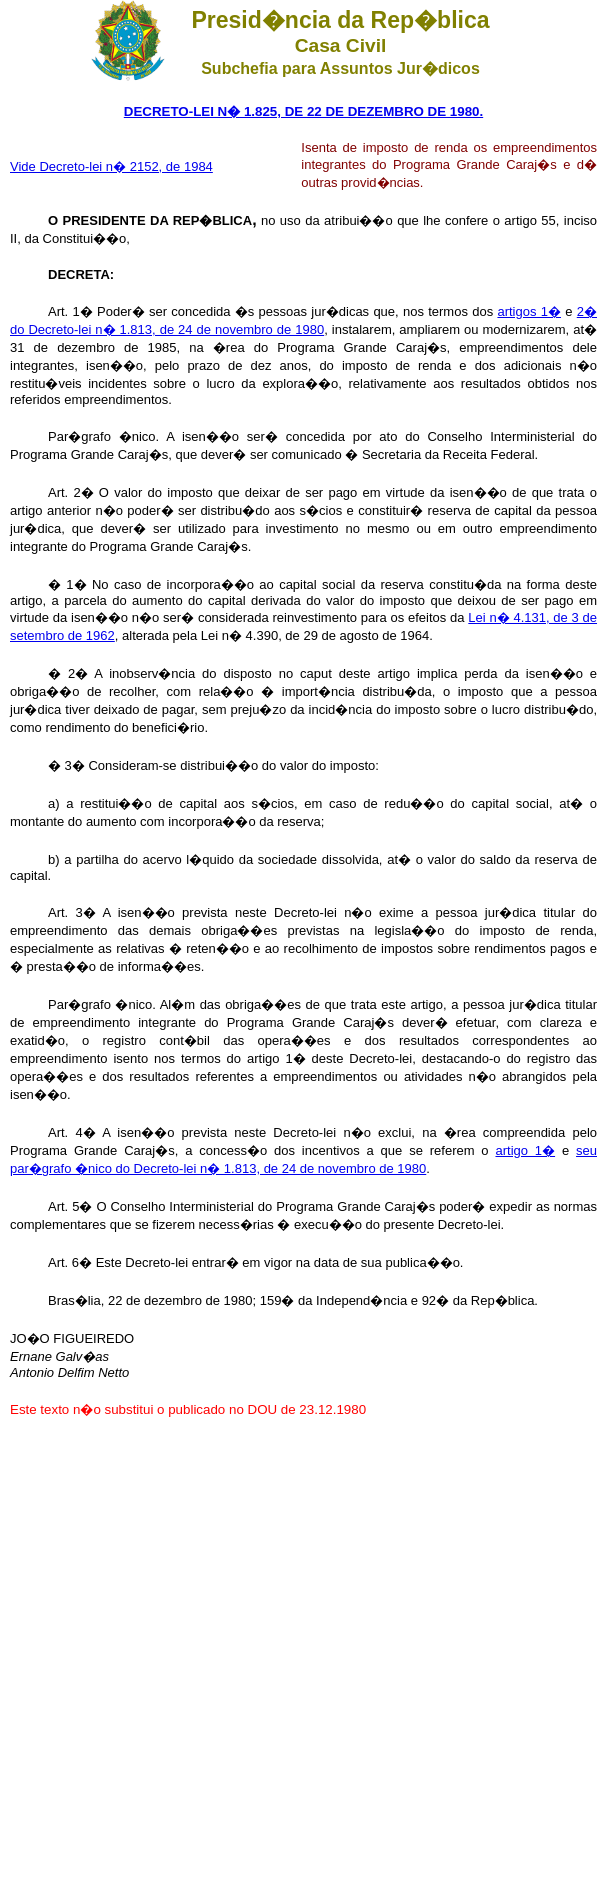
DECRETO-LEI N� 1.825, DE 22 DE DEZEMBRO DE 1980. (303, 111)
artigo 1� (525, 1150)
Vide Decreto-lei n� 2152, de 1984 (111, 166)
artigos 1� (529, 311)
